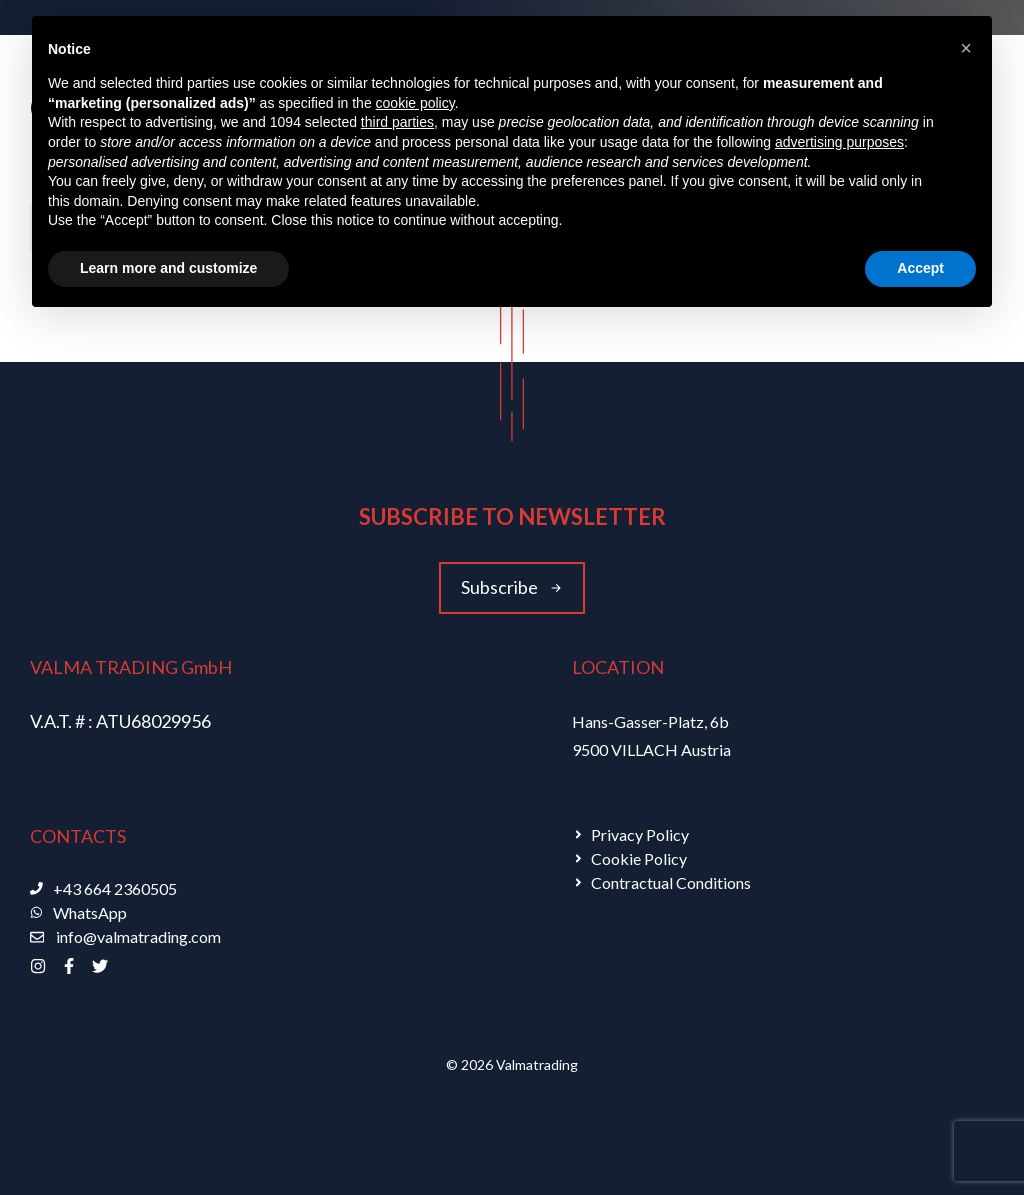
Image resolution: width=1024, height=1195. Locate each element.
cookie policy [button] (415, 103)
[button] (966, 48)
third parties (397, 122)
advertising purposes (839, 142)
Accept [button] (920, 268)
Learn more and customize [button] (168, 268)
